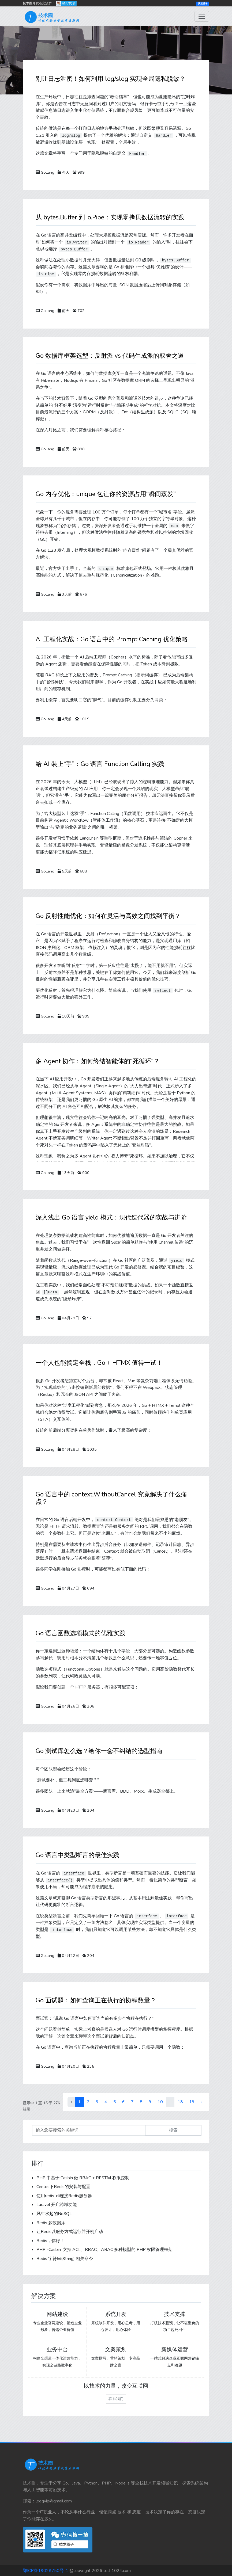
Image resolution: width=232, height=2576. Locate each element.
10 (160, 2102)
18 (180, 2102)
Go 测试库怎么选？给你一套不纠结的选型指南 (99, 1751)
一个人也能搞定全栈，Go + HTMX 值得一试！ (99, 1363)
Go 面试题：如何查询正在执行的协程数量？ (96, 2000)
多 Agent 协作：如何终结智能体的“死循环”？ (98, 1061)
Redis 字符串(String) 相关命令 (64, 2259)
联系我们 (116, 2398)
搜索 (173, 2130)
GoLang (47, 172)
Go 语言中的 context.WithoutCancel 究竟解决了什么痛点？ (111, 1498)
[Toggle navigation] (201, 16)
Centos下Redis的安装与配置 (63, 2187)
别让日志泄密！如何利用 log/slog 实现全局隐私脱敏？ (110, 79)
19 (191, 2102)
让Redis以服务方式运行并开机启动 (69, 2232)
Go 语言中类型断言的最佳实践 (77, 1855)
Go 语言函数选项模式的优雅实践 (80, 1633)
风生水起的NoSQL (54, 2214)
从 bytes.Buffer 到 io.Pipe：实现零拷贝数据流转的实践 (110, 217)
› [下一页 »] (201, 2102)
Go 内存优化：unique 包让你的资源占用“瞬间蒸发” (106, 494)
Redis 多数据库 (50, 2223)
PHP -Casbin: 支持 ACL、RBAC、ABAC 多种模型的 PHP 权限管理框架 (104, 2250)
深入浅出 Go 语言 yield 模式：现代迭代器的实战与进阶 (111, 1217)
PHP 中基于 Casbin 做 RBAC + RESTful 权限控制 (82, 2178)
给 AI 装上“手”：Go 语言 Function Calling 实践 (100, 764)
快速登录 (203, 3)
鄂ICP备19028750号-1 (45, 2571)
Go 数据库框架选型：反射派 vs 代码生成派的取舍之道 (110, 356)
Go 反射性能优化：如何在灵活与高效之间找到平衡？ (108, 916)
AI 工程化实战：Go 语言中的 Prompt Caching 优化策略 (112, 639)
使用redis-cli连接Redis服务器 (64, 2196)
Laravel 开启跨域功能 (56, 2205)
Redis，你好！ (50, 2241)
